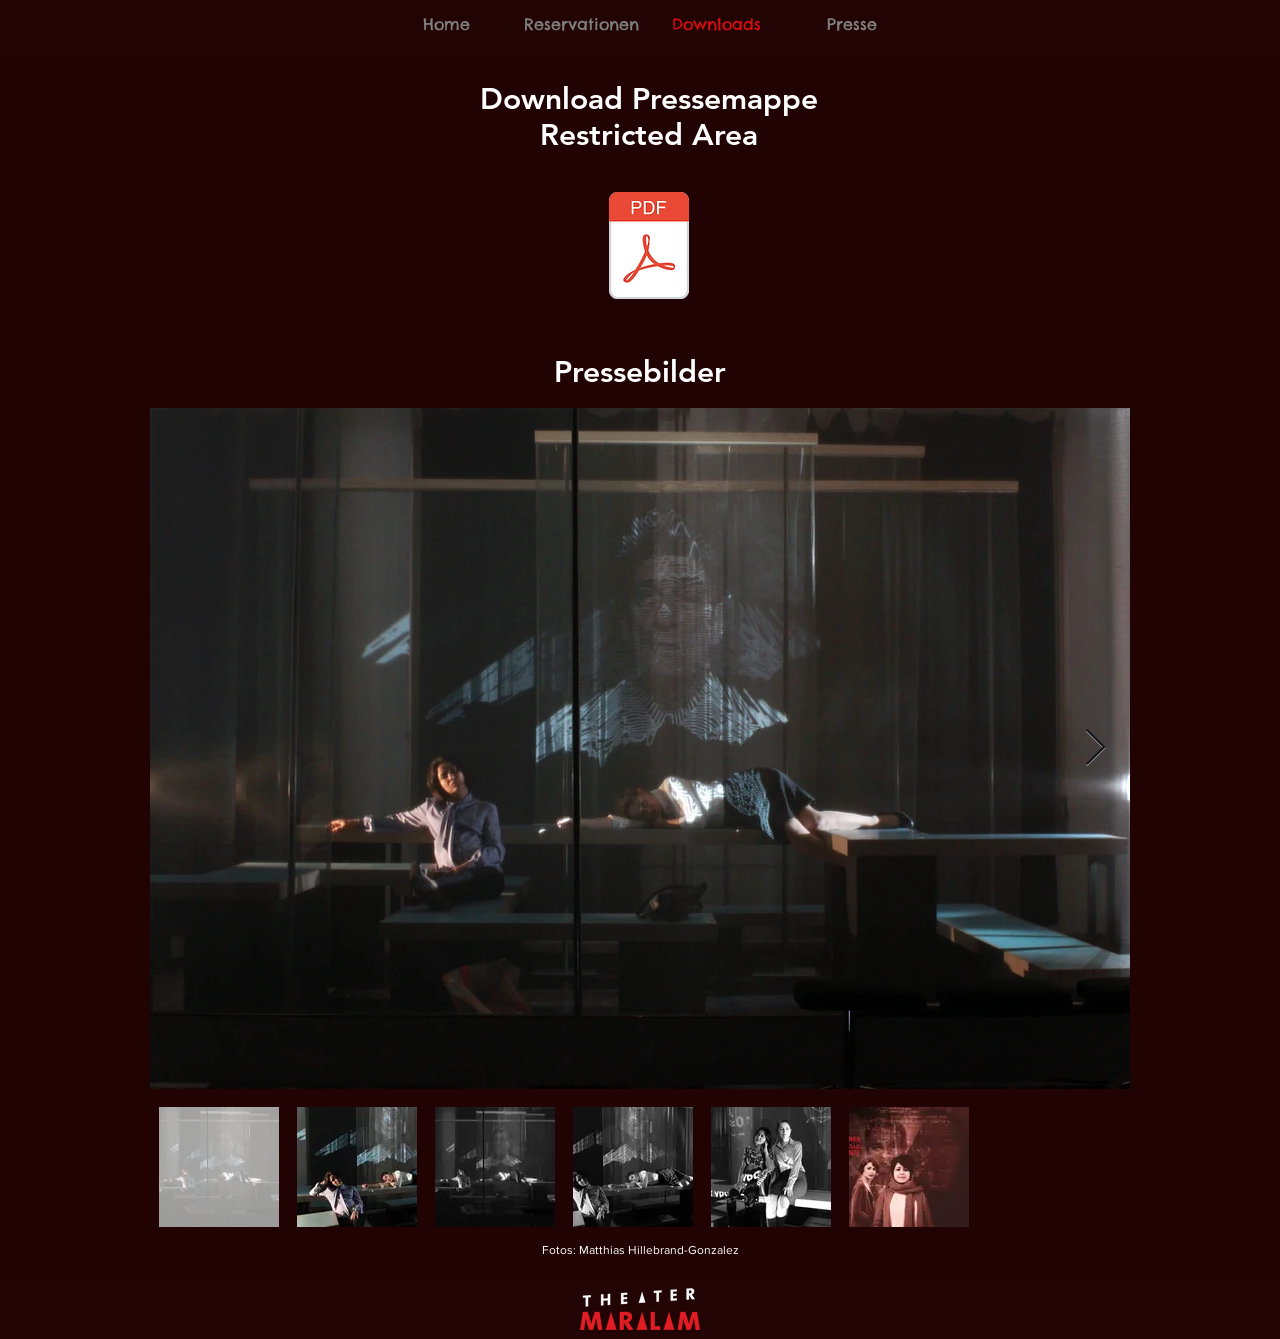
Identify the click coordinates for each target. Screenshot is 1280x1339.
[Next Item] (1095, 748)
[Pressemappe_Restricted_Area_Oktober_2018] (649, 248)
